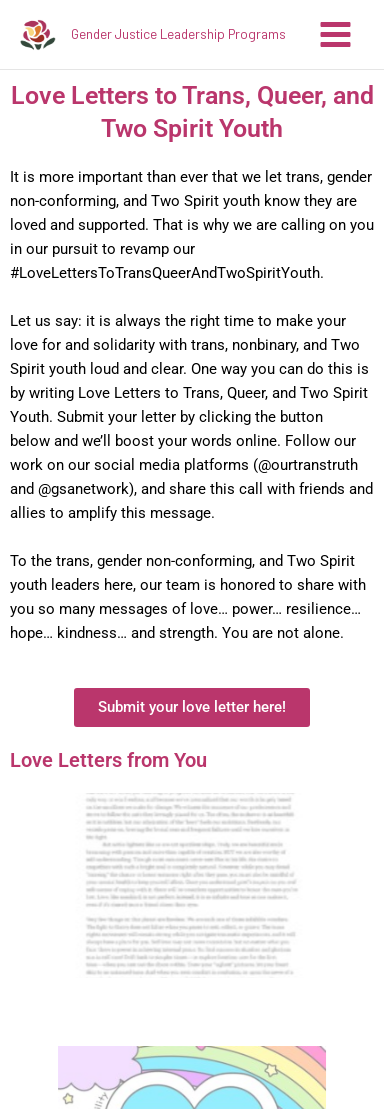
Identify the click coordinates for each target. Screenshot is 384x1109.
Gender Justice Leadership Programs (178, 33)
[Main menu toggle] (335, 34)
